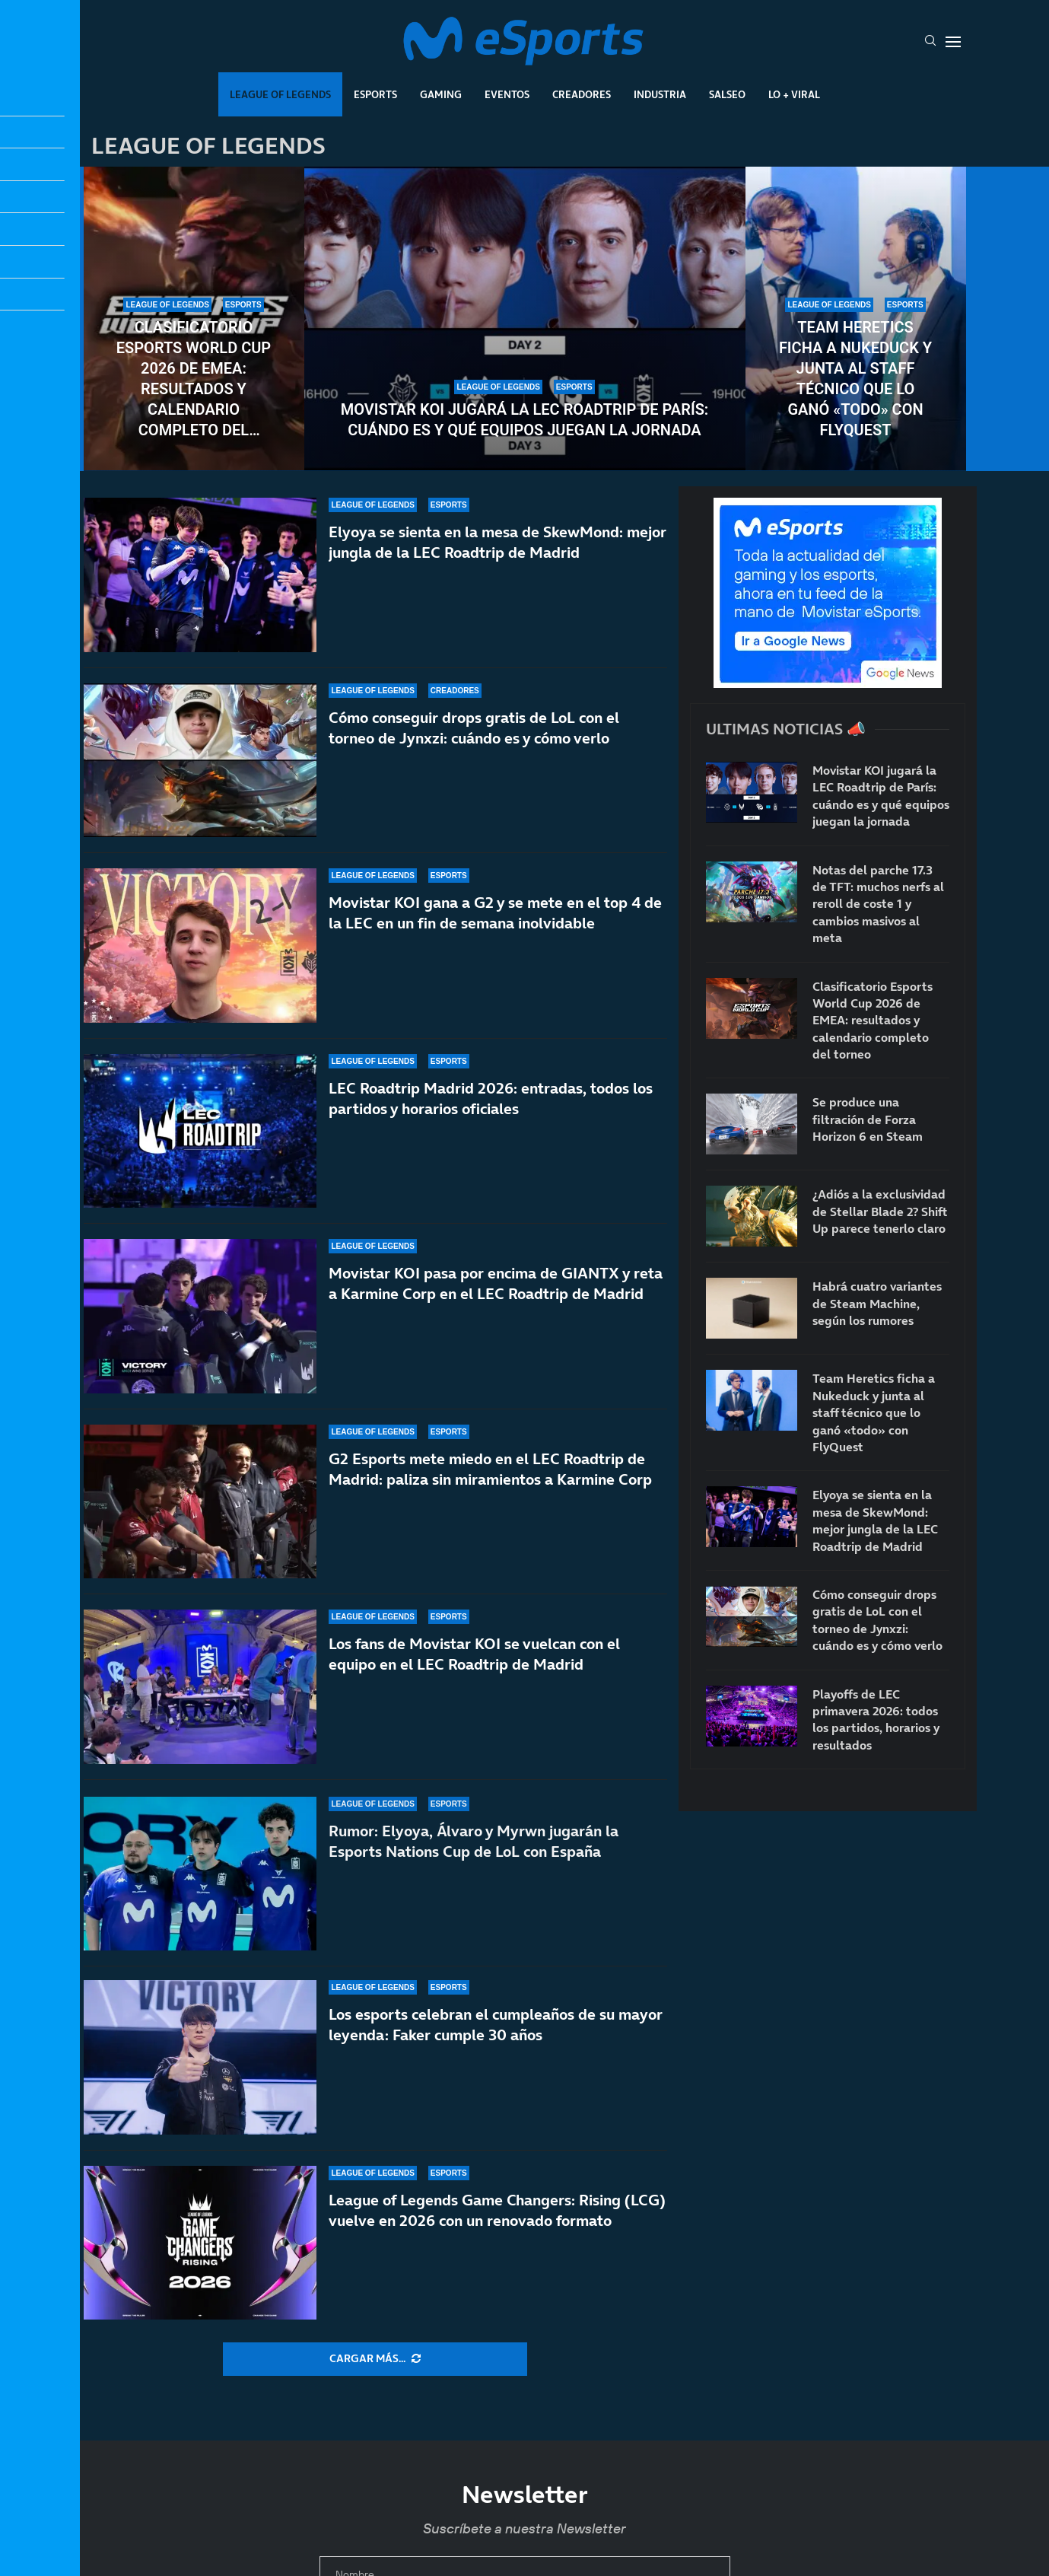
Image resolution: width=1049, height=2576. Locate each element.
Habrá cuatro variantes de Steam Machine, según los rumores (877, 1303)
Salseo (727, 94)
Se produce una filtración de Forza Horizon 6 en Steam (867, 1119)
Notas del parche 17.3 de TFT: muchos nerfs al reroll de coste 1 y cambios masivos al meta (878, 904)
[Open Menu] (953, 41)
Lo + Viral (794, 94)
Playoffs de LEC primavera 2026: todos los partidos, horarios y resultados (875, 1719)
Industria (660, 94)
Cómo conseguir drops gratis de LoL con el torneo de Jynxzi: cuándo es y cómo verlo (877, 1620)
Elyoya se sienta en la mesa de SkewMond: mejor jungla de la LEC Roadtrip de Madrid (875, 1520)
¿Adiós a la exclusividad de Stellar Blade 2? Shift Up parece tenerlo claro (879, 1211)
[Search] (930, 42)
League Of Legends (280, 94)
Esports (375, 94)
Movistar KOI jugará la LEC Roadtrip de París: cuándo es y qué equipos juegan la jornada (525, 419)
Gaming (441, 94)
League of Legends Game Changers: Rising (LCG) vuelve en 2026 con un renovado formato (497, 2210)
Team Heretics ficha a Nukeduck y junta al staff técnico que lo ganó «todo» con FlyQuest (855, 378)
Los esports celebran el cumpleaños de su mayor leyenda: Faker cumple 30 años (496, 2025)
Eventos (507, 94)
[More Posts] (375, 2359)
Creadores (581, 94)
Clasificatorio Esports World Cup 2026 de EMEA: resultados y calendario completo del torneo (193, 379)
